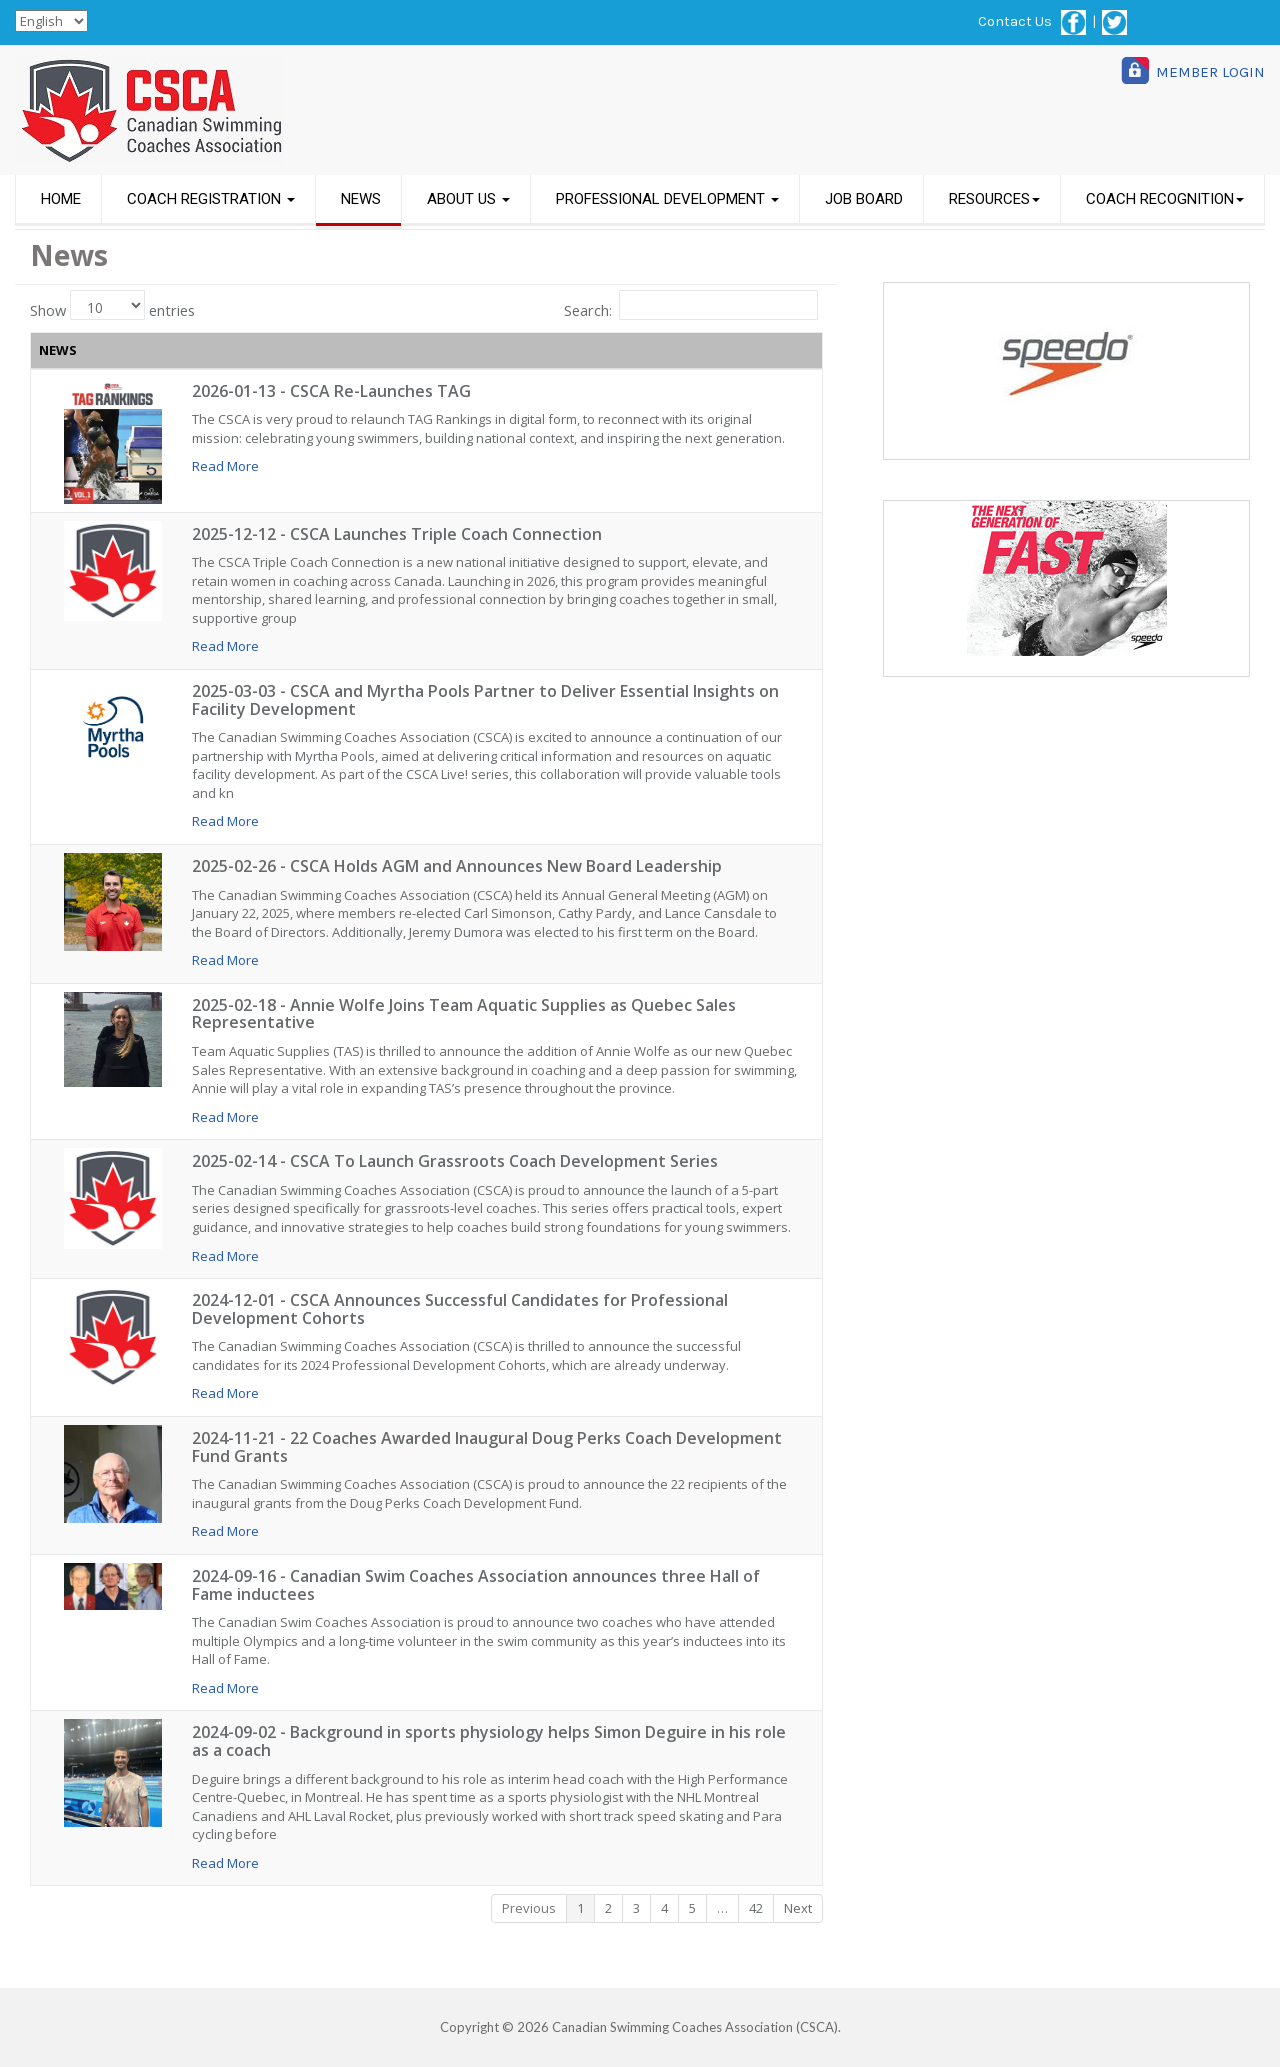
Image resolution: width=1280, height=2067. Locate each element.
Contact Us (1015, 21)
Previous (530, 1908)
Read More (225, 466)
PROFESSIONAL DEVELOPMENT (667, 199)
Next (799, 1908)
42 (757, 1908)
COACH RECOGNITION (1165, 199)
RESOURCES (994, 199)
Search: (691, 305)
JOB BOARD (864, 199)
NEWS (361, 199)
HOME (61, 199)
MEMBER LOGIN (1210, 72)
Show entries (112, 305)
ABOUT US (468, 199)
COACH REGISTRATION (211, 199)
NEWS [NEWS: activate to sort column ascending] (58, 350)
